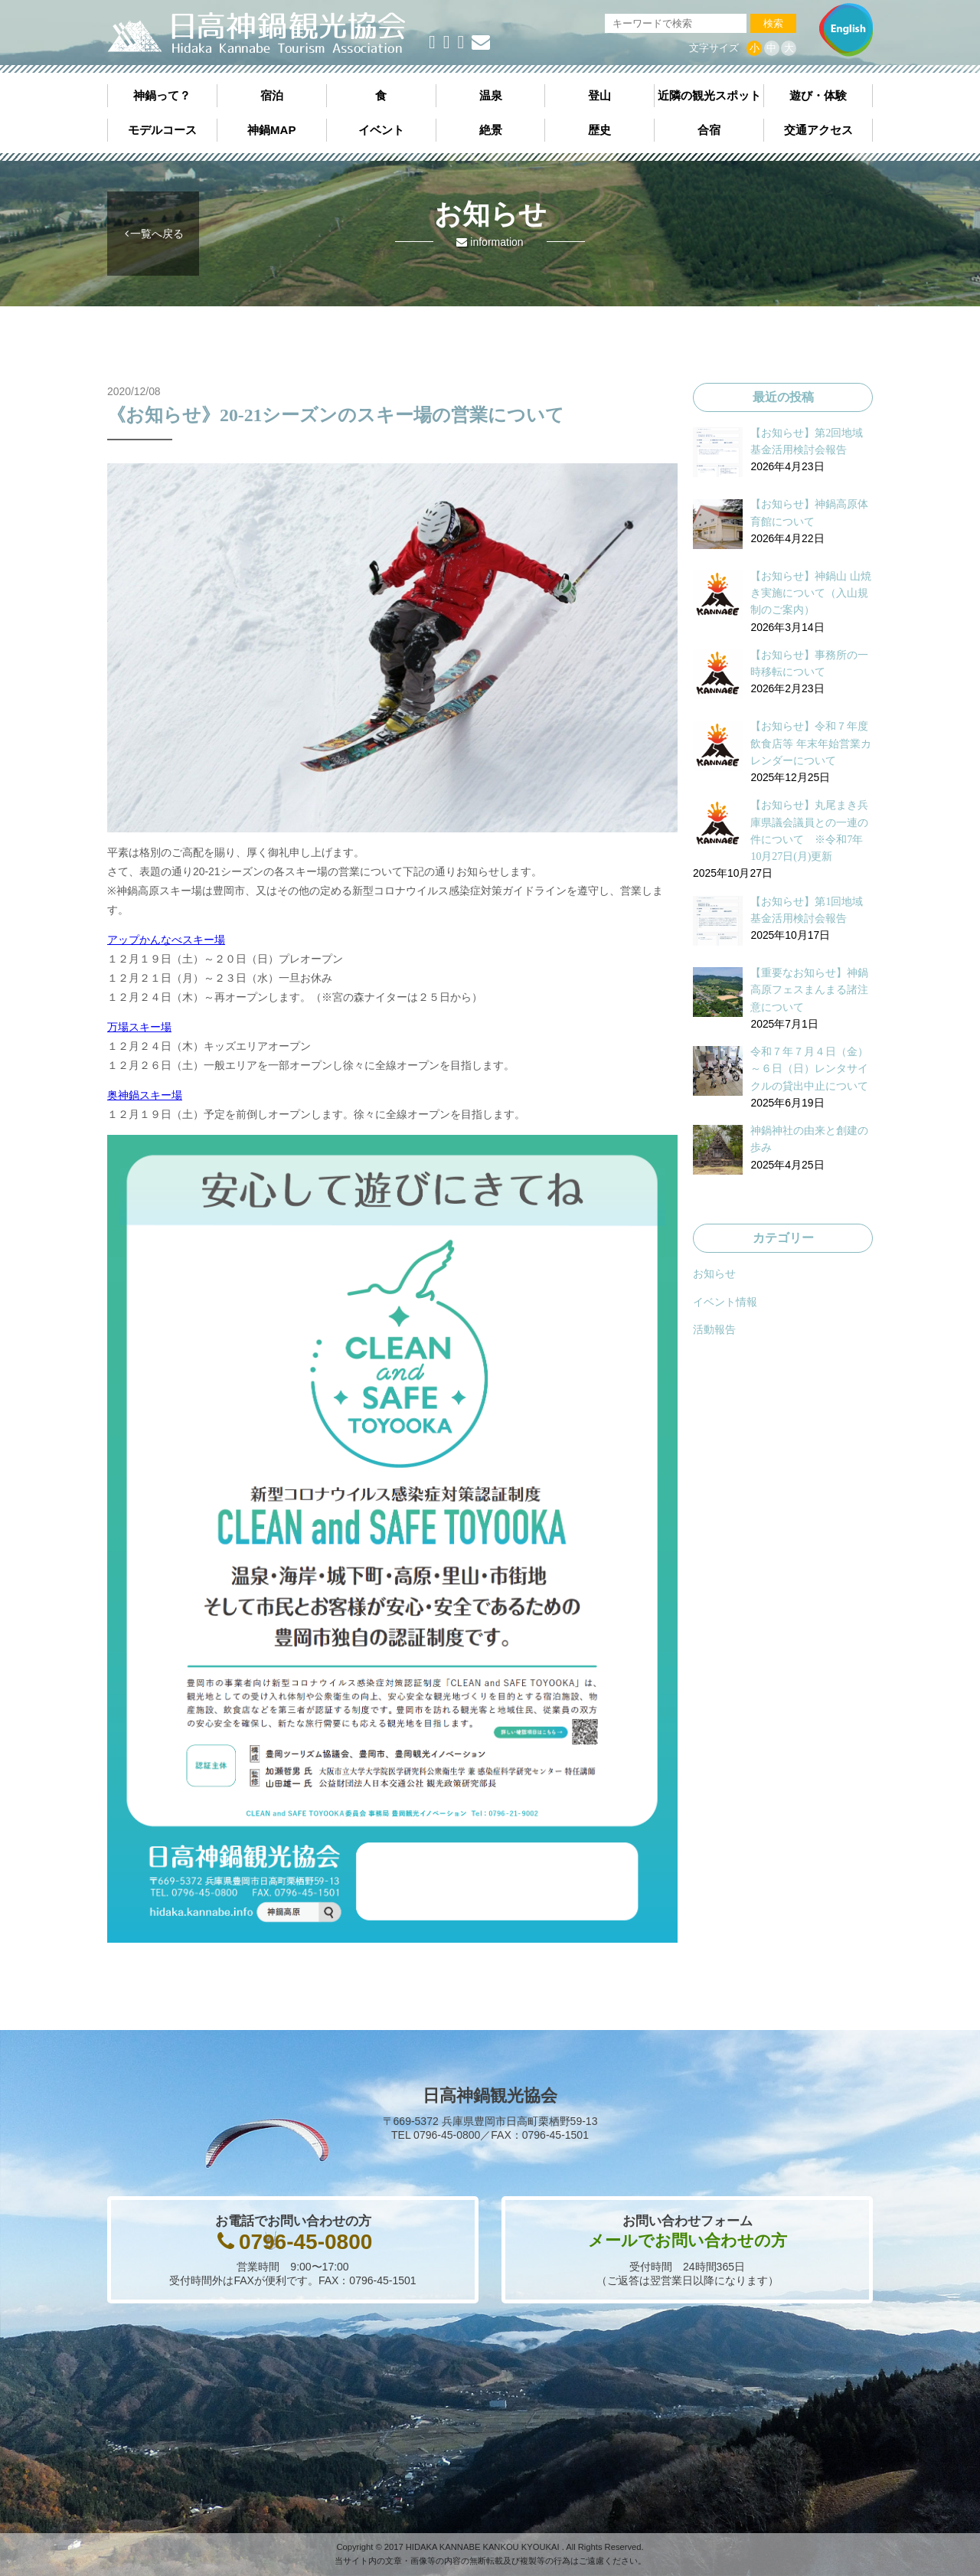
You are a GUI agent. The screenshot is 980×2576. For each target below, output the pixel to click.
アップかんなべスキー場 (166, 939)
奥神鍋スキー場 (144, 1095)
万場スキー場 (139, 1027)
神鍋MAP (271, 129)
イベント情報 (725, 1302)
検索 (773, 23)
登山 (599, 95)
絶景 (490, 129)
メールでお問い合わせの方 (687, 2240)
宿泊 (271, 95)
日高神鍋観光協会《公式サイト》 (256, 34)
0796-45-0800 (305, 2242)
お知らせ (714, 1273)
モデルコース (162, 129)
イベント (381, 129)
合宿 (708, 129)
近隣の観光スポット (709, 95)
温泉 (490, 95)
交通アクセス (818, 129)
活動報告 (714, 1329)
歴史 (599, 129)
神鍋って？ (162, 95)
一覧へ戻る (157, 233)
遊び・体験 (818, 95)
